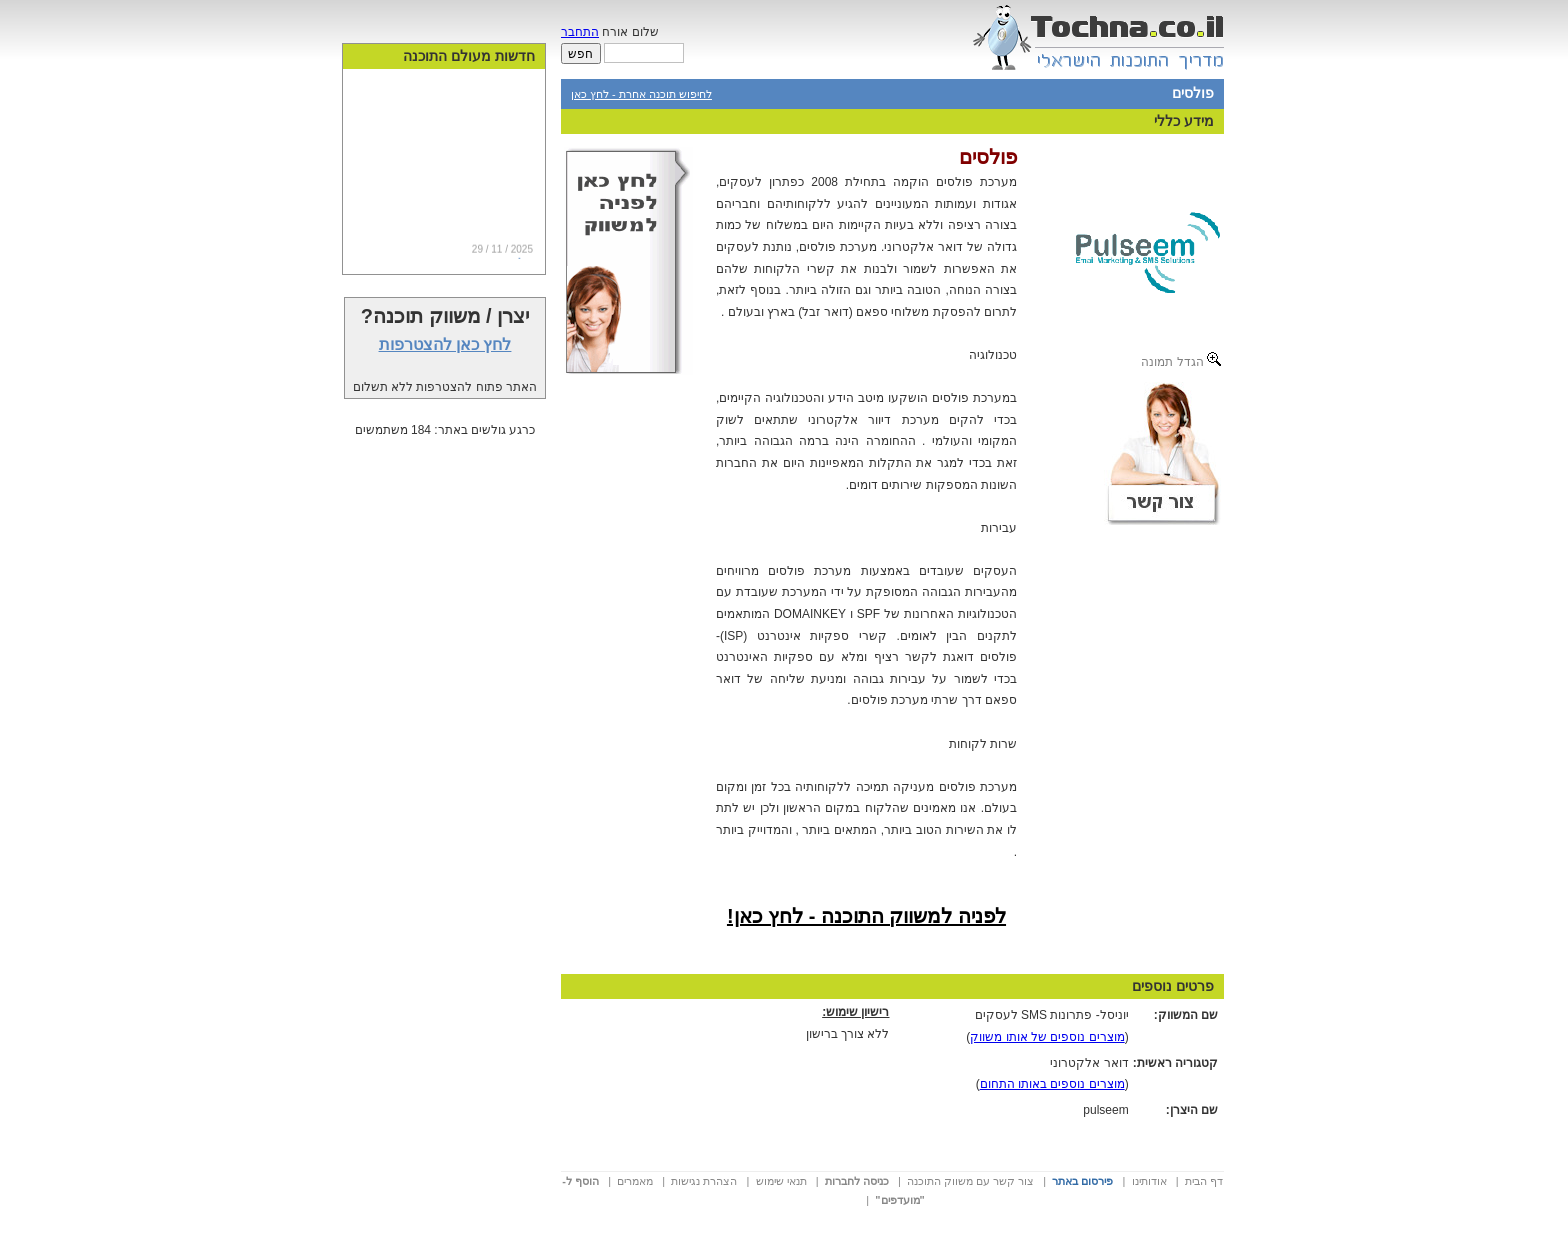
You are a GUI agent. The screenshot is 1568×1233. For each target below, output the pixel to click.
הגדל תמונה (1181, 360)
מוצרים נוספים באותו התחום (1052, 1084)
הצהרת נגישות (704, 1181)
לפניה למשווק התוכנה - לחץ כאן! (866, 916)
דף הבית (1204, 1181)
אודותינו (1149, 1181)
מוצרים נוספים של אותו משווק (1047, 1037)
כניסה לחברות (857, 1181)
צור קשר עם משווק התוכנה (970, 1181)
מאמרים (635, 1181)
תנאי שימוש (781, 1181)
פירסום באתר (1082, 1181)
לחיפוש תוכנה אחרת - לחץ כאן (641, 94)
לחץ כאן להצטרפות (445, 344)
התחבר (580, 32)
